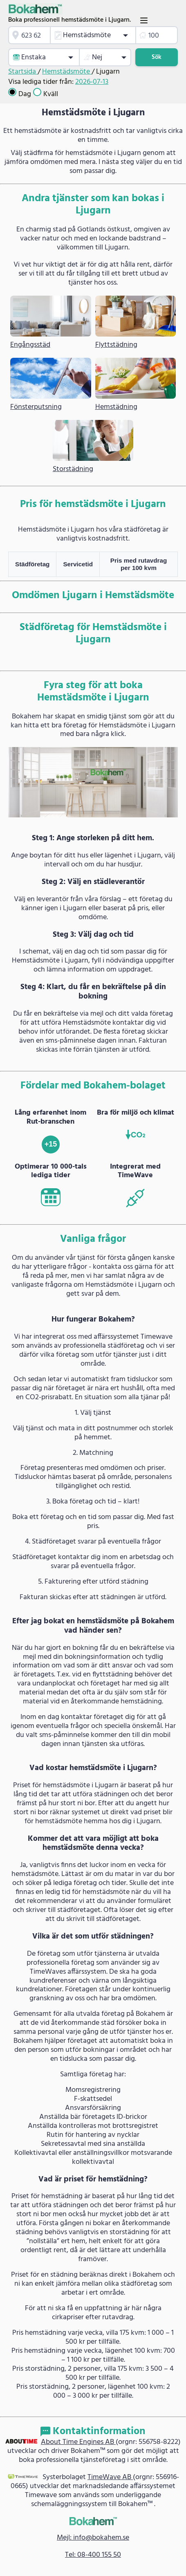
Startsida (23, 72)
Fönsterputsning (36, 407)
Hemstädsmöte (67, 72)
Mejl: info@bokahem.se (93, 2538)
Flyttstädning (116, 345)
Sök (156, 57)
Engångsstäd (30, 345)
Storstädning (73, 469)
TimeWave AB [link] (110, 2477)
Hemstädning (116, 407)
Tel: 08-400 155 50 (93, 2555)
